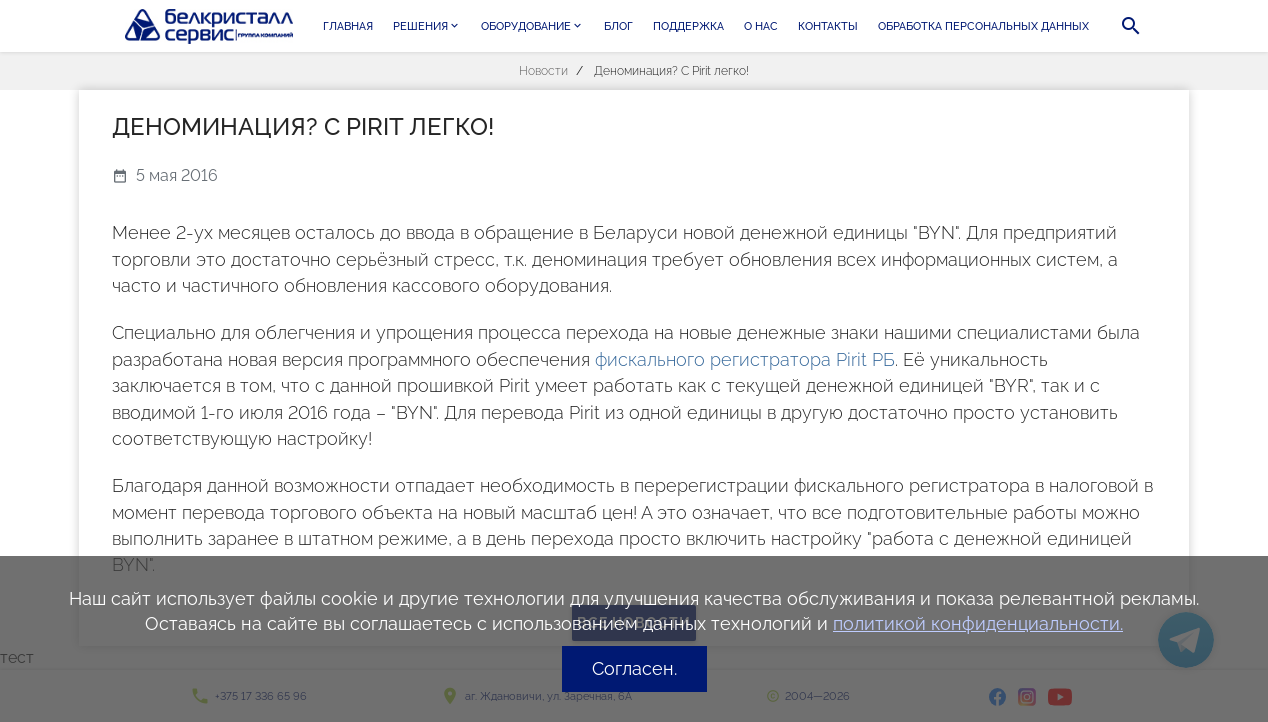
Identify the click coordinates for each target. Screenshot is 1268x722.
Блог (618, 26)
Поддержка (688, 26)
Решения (427, 26)
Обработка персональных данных (983, 26)
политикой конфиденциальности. (978, 623)
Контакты (828, 26)
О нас (761, 26)
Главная (348, 26)
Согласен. (634, 668)
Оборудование (532, 26)
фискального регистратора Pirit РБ (745, 359)
